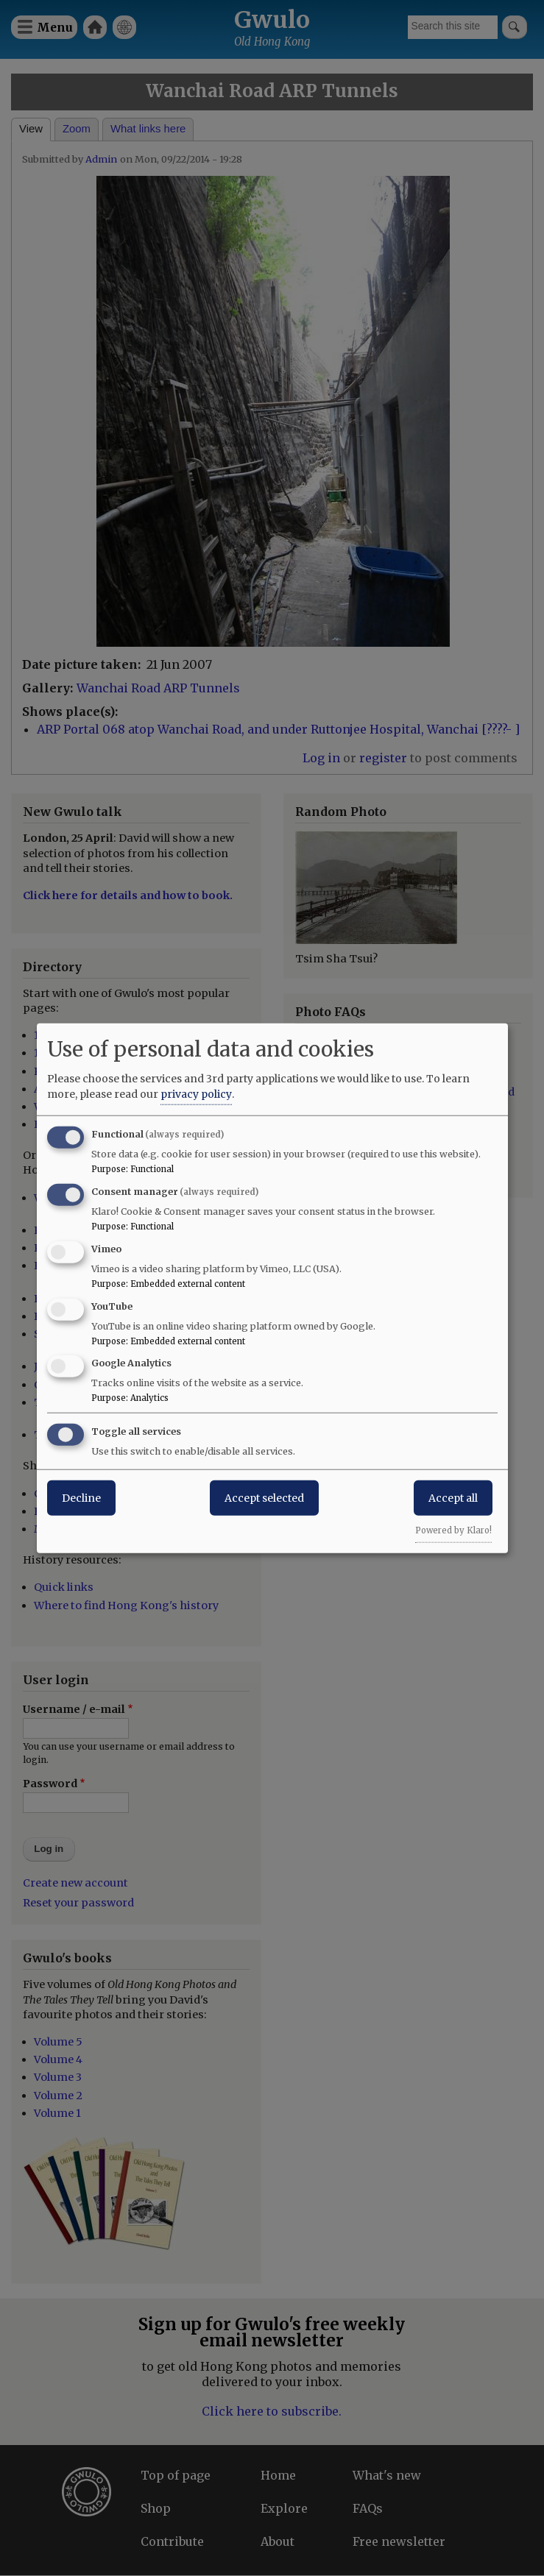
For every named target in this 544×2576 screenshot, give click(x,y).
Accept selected (264, 1498)
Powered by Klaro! (453, 1530)
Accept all (453, 1498)
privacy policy (196, 1094)
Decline (81, 1498)
